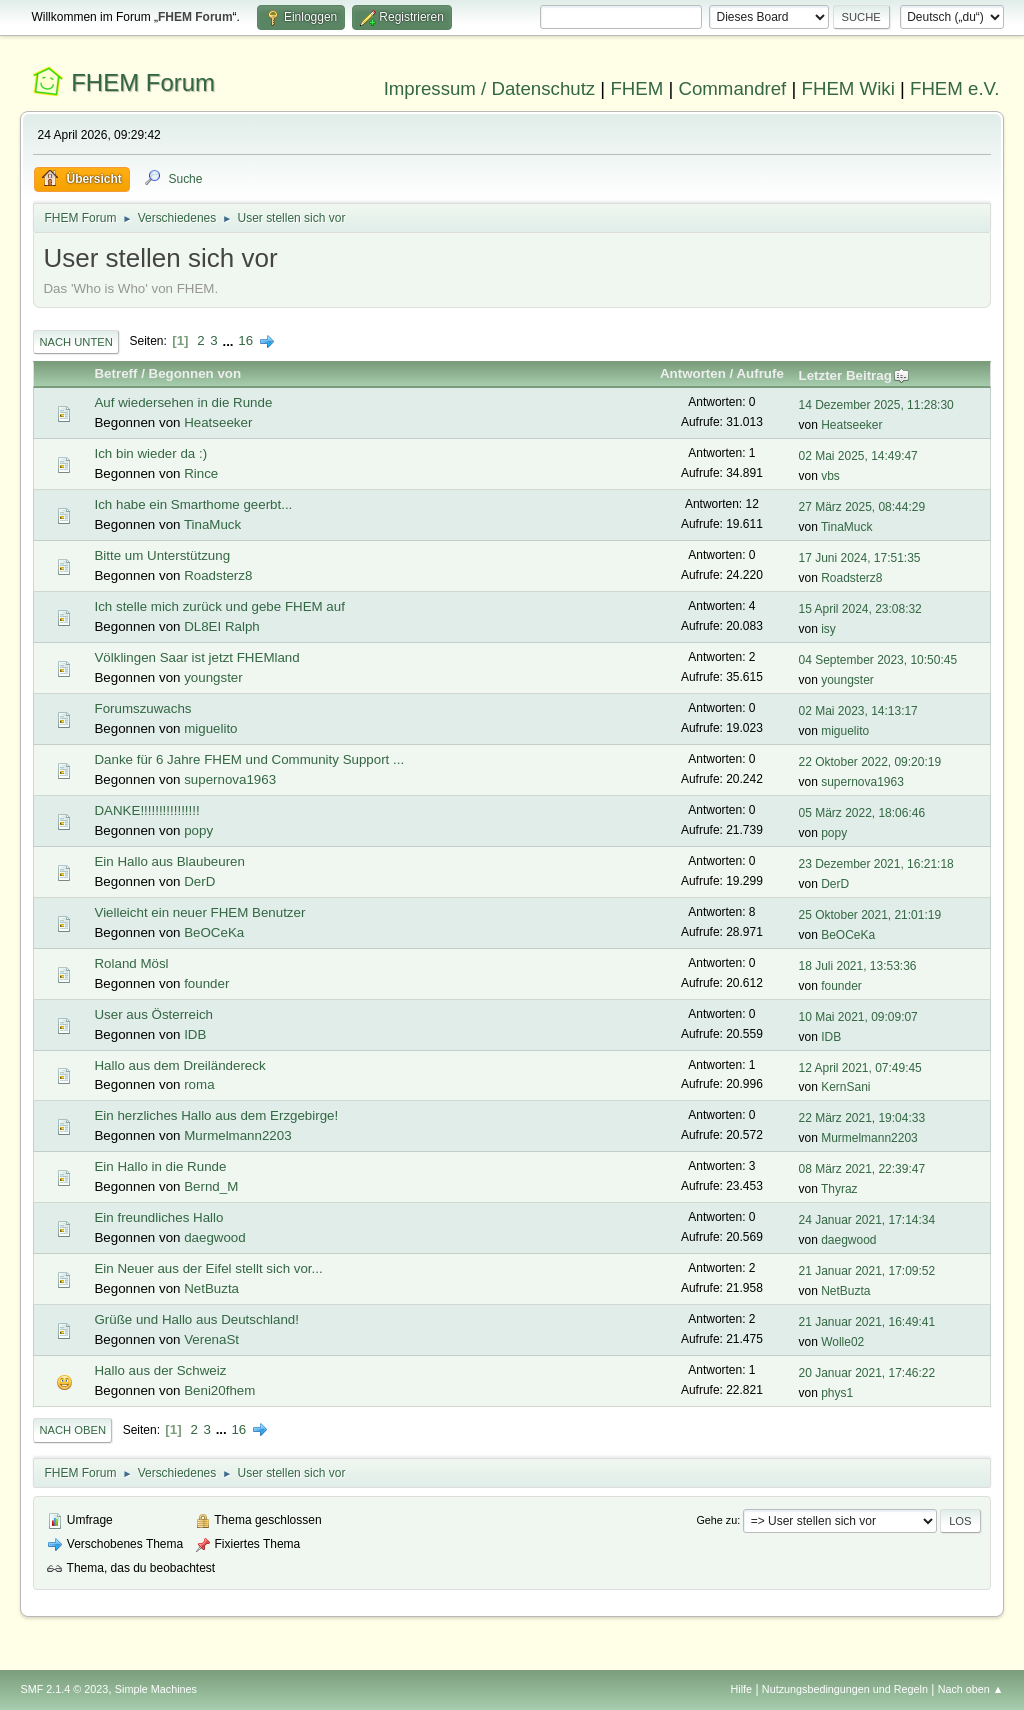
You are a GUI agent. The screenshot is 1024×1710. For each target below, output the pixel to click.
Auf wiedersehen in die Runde (183, 402)
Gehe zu (716, 1520)
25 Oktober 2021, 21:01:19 (870, 915)
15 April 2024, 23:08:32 (860, 609)
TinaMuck (212, 524)
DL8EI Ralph (222, 626)
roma (199, 1084)
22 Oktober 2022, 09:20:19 (870, 762)
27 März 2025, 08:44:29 (862, 507)
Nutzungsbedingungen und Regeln (845, 1689)
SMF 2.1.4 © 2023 (64, 1689)
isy (828, 629)
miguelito (210, 728)
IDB (195, 1034)
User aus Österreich (153, 1014)
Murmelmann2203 (237, 1135)
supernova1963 (230, 779)
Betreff (115, 373)
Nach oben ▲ (971, 1689)
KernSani (845, 1087)
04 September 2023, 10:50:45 (878, 660)
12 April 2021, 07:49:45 (860, 1068)
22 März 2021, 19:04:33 (862, 1118)
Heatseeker (218, 422)
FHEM (636, 88)
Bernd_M (211, 1186)
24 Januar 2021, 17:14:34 (867, 1220)
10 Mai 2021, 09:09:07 (858, 1017)
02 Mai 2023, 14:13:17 (858, 711)
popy (198, 830)
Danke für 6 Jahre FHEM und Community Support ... (249, 759)
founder (206, 983)
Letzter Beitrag (854, 375)
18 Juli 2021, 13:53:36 (858, 966)
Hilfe (742, 1689)
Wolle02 (842, 1342)
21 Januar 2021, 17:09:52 (867, 1271)
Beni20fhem (219, 1390)
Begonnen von (195, 373)
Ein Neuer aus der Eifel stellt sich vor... (208, 1268)
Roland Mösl (131, 963)
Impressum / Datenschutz (490, 88)
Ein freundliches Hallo (158, 1217)
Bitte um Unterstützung (162, 555)
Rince (201, 473)
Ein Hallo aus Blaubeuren (169, 861)
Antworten (693, 373)
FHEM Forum (143, 82)
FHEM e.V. (955, 88)
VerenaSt (211, 1339)
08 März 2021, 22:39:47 (862, 1169)
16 (245, 340)
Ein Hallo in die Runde (160, 1166)
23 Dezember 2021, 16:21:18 (876, 864)
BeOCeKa (214, 932)
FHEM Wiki (848, 88)
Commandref (732, 88)
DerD (199, 881)
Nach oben (72, 1430)
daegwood (215, 1237)
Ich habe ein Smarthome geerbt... (193, 504)
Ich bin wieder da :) (150, 453)
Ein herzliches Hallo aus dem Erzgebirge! (216, 1115)
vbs (830, 476)
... (229, 340)
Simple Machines (156, 1689)
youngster (213, 677)
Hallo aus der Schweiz (160, 1370)
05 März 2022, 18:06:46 (862, 813)
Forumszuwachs (142, 708)
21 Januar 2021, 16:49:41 (867, 1322)
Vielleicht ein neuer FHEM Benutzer (199, 912)
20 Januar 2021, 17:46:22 (867, 1373)
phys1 (837, 1393)
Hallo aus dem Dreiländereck (179, 1065)
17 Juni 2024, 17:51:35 (860, 558)
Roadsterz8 (218, 575)
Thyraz (839, 1189)
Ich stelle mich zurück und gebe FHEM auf (219, 606)
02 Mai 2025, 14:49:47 (858, 456)
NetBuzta (211, 1288)
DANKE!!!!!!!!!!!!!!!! (146, 810)
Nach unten (75, 342)
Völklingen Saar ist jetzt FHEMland (196, 657)
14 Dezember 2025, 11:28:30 (876, 405)
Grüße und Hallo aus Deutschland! (196, 1319)
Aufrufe (759, 373)
